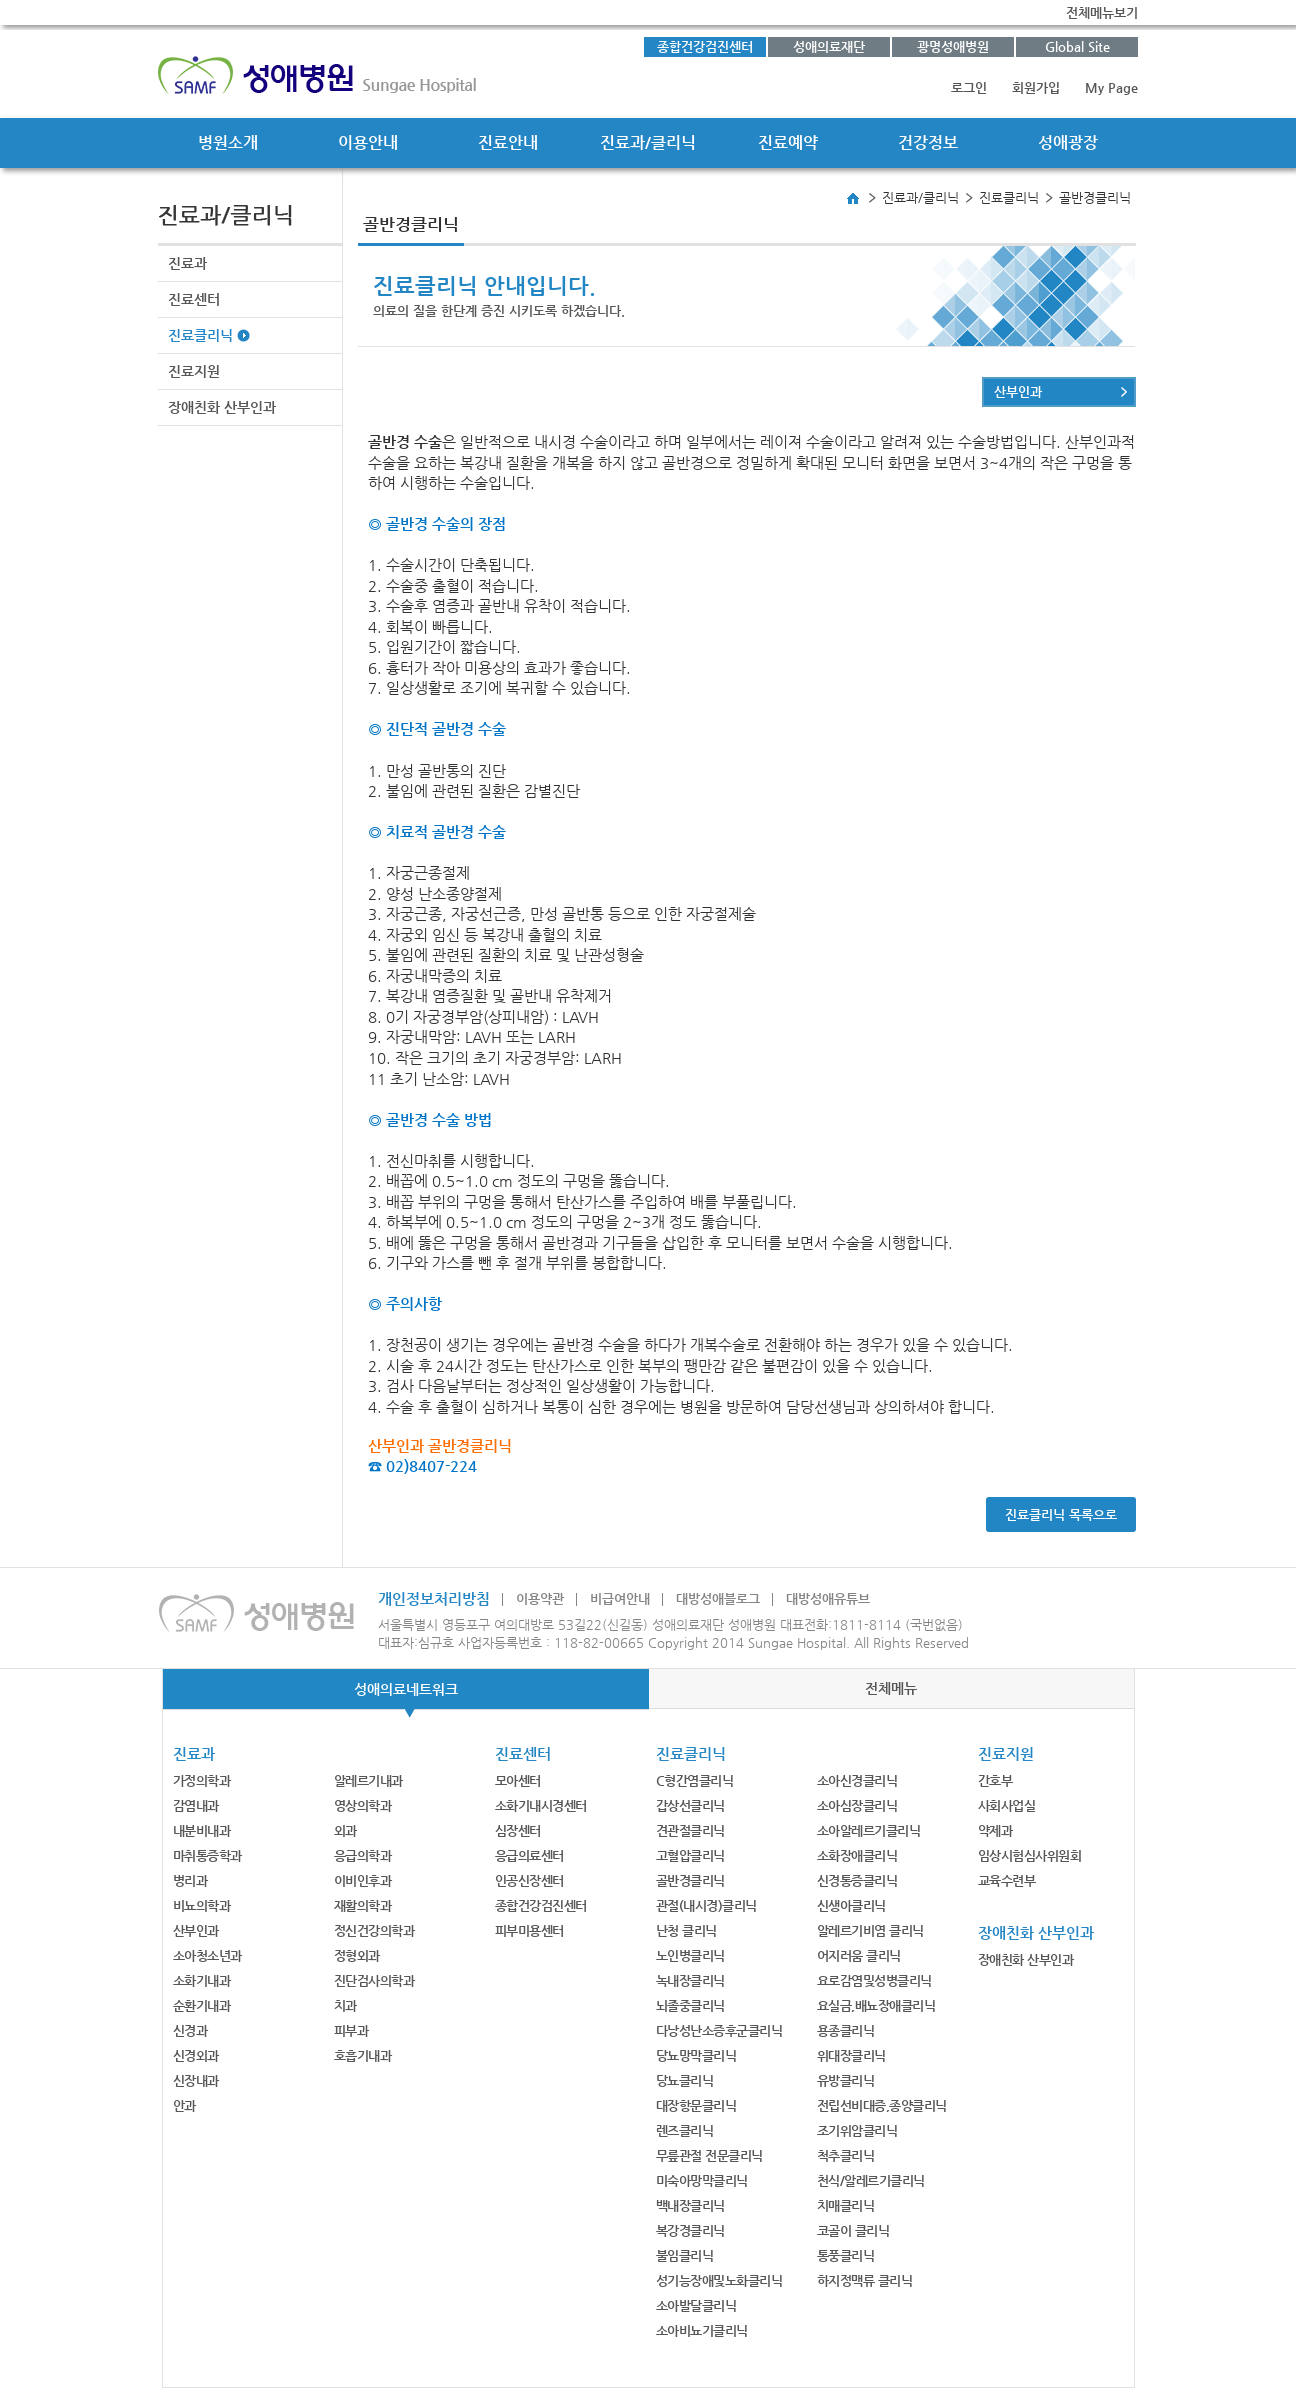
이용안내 (368, 142)
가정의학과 (202, 1780)
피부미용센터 (529, 1930)
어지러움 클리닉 (859, 1955)
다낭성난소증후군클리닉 (719, 2030)
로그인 (969, 87)
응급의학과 (363, 1855)
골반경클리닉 (690, 1880)
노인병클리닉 (690, 1955)
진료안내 (508, 142)
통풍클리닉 (846, 2255)
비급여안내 (620, 1598)
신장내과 (196, 2080)
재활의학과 (363, 1905)
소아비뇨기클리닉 (702, 2330)
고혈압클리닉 (690, 1855)
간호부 (995, 1780)
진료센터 (194, 299)
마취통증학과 (207, 1855)
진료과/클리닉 (648, 142)
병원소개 (228, 142)
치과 (345, 2005)
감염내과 (196, 1805)
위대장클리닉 (851, 2055)
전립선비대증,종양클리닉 (882, 2105)
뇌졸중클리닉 (690, 2005)
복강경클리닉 (690, 2230)
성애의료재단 (829, 46)
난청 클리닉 (686, 1930)
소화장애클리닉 (857, 1855)
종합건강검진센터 (705, 46)
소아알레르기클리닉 (869, 1830)
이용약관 (540, 1598)
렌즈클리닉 (685, 2130)
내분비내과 (202, 1830)
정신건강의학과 (374, 1930)
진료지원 (194, 371)
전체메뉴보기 (1102, 12)
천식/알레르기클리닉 (871, 2180)
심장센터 (518, 1830)
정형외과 (357, 1955)
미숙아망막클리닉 (702, 2180)
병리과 (190, 1880)
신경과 (190, 2030)
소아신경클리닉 (857, 1780)
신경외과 (196, 2055)
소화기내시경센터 (541, 1805)
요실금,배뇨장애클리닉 (876, 2005)
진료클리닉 (200, 335)
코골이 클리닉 (853, 2230)
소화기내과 (202, 1980)
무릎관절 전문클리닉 (709, 2155)
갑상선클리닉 (690, 1805)
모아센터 (518, 1780)
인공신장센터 (529, 1880)
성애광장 (1068, 142)
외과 (345, 1830)
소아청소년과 (207, 1955)
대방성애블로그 (718, 1598)
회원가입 (1036, 87)
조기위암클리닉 (857, 2130)
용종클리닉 (846, 2030)
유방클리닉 (846, 2080)
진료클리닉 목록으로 (1061, 1514)
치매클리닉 (846, 2205)
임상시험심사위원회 (1030, 1855)
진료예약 (788, 142)
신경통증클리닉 (857, 1880)
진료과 (187, 263)
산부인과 (1018, 391)
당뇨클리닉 (685, 2080)
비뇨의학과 (202, 1905)
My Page (1111, 87)
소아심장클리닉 (857, 1805)
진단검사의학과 (374, 1980)
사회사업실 (1007, 1805)
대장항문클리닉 (696, 2105)
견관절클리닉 (690, 1830)
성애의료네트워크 (406, 1689)
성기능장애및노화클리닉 (719, 2280)
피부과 (351, 2030)
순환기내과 (202, 2005)
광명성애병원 (953, 46)
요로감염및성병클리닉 (874, 1980)
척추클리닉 (846, 2155)
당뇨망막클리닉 (696, 2055)
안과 (184, 2105)
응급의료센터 (529, 1855)
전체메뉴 (891, 1688)
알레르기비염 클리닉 (870, 1930)
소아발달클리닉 (696, 2305)
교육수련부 (1007, 1880)
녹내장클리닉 (690, 1980)
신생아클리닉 (851, 1905)
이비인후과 (363, 1880)
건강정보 (928, 142)
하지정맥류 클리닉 (865, 2280)
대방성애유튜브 (828, 1598)
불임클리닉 (685, 2255)
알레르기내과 (368, 1780)
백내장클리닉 (690, 2205)
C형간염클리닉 (695, 1780)
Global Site (1077, 46)
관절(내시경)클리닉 (706, 1905)
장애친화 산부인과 (222, 407)
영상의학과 (363, 1805)
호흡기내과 (363, 2055)
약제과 (995, 1830)
